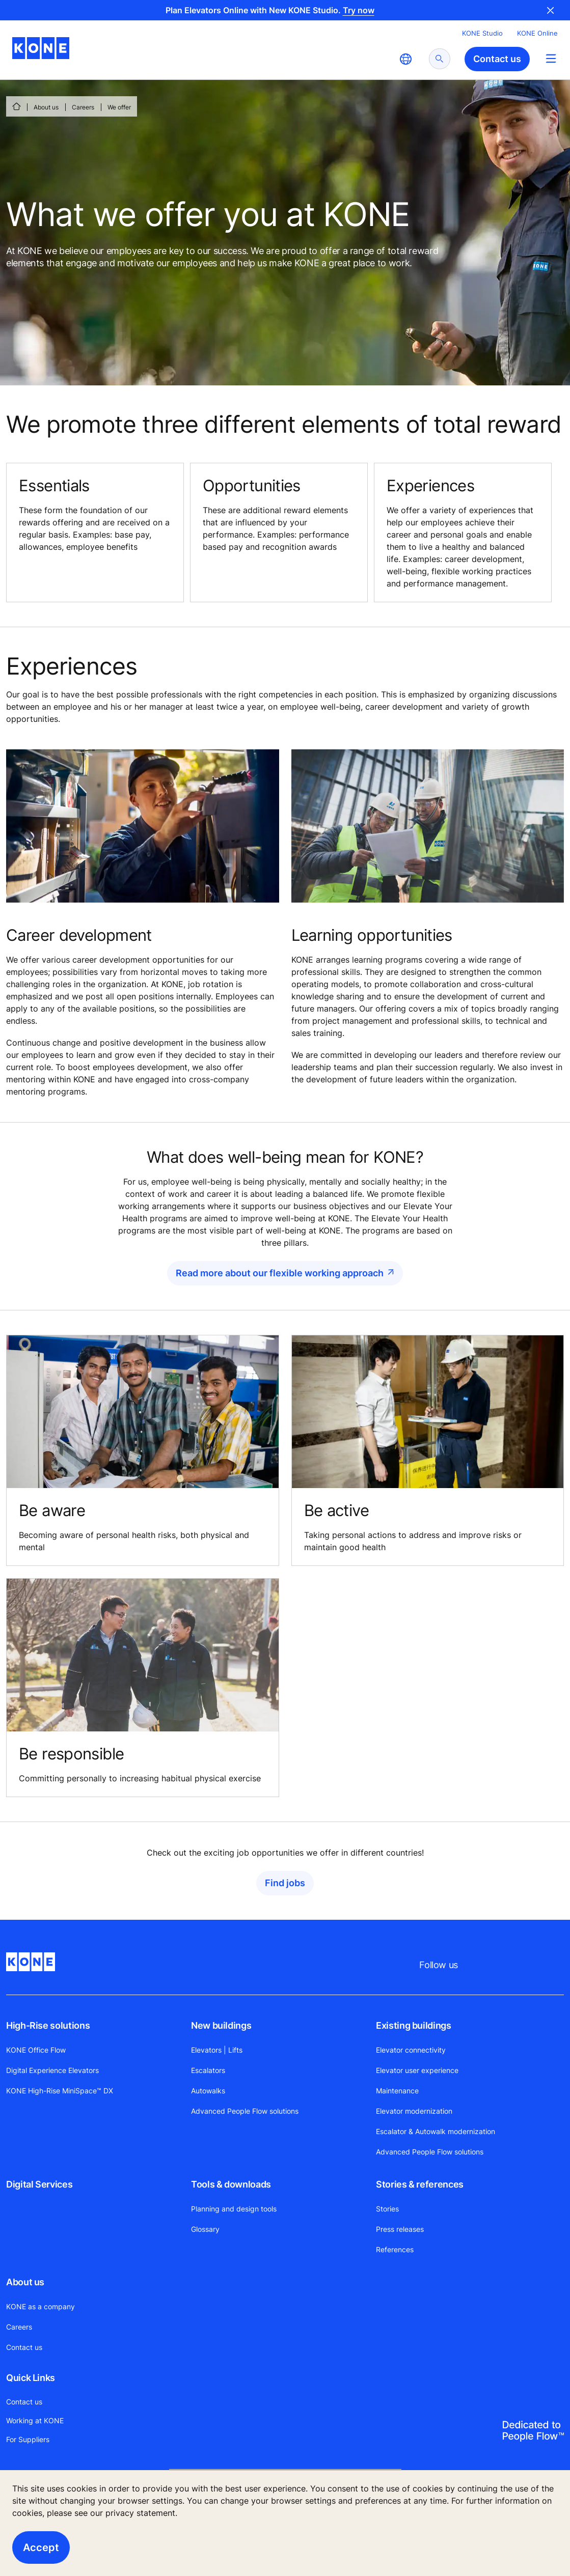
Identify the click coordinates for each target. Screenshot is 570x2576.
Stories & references (420, 2184)
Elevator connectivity (411, 2050)
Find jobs (285, 1883)
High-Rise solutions (48, 2025)
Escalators (208, 2070)
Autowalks (208, 2090)
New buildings (221, 2025)
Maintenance (397, 2090)
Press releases (400, 2229)
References (395, 2249)
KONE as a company (40, 2306)
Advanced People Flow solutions (244, 2111)
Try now (358, 10)
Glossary (205, 2229)
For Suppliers (27, 2439)
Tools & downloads (231, 2184)
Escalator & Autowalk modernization (435, 2131)
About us (46, 107)
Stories (387, 2208)
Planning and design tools (234, 2208)
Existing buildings (413, 2025)
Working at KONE (35, 2420)
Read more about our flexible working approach (280, 1273)
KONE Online (537, 33)
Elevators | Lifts (216, 2050)
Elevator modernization (414, 2111)
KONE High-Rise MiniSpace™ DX (59, 2090)
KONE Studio (482, 33)
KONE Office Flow (36, 2050)
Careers (83, 107)
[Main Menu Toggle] (551, 58)
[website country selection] (405, 59)
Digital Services (39, 2184)
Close (551, 10)
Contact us (24, 2347)
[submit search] (439, 58)
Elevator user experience (417, 2070)
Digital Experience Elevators (52, 2070)
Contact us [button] (497, 58)
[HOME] (16, 106)
